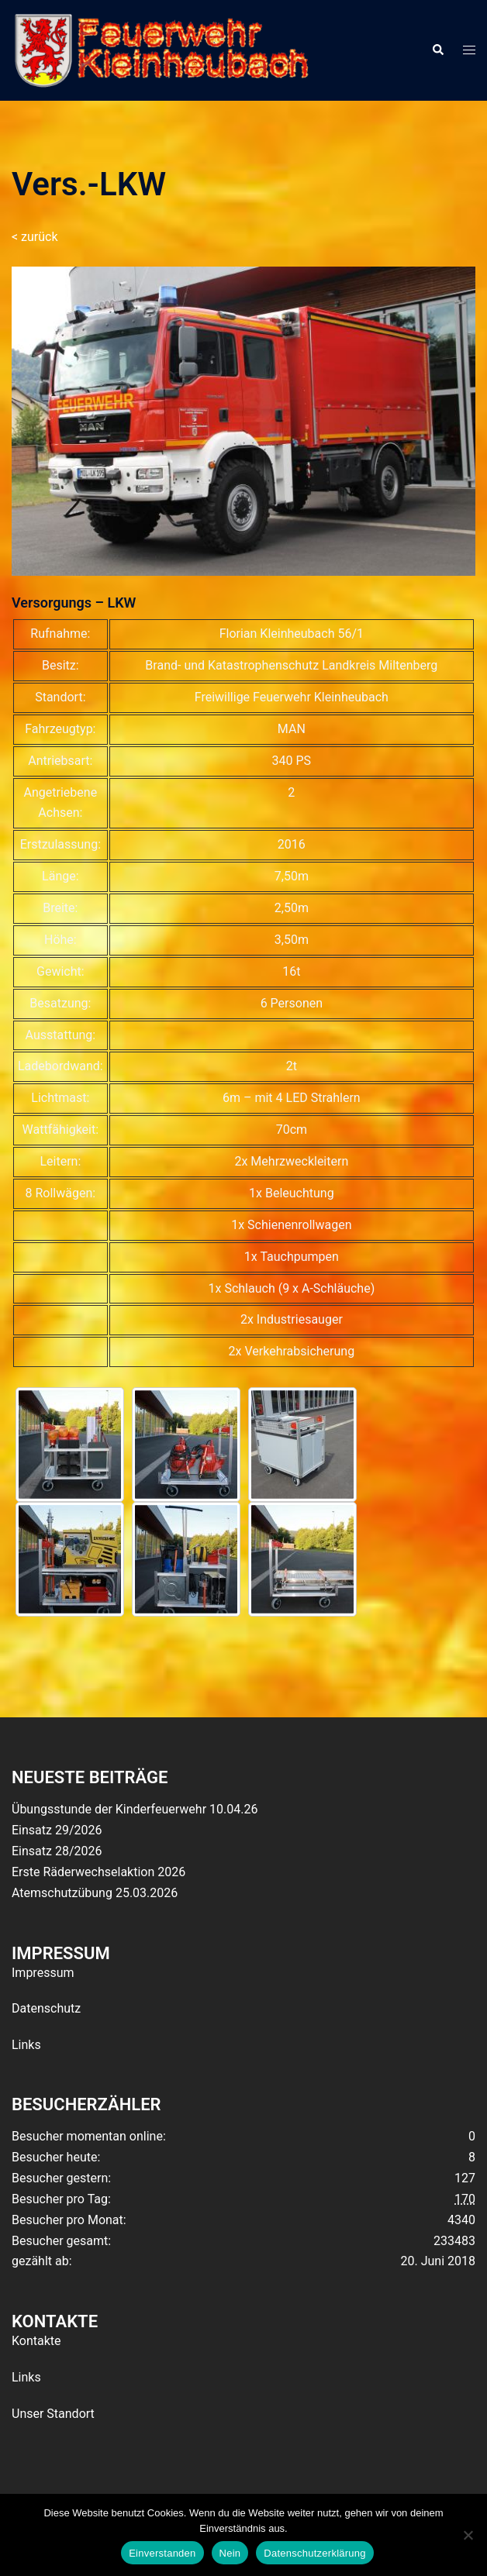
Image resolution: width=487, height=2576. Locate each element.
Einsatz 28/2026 (57, 1851)
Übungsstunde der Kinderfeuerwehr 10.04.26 (134, 1809)
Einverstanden (162, 2553)
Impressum (43, 1972)
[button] (437, 50)
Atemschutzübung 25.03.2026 (95, 1893)
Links (26, 2044)
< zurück (35, 236)
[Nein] (467, 2535)
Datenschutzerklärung (314, 2553)
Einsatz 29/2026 (57, 1830)
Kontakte (36, 2340)
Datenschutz (46, 2008)
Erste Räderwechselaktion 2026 (98, 1872)
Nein (230, 2553)
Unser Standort (53, 2413)
